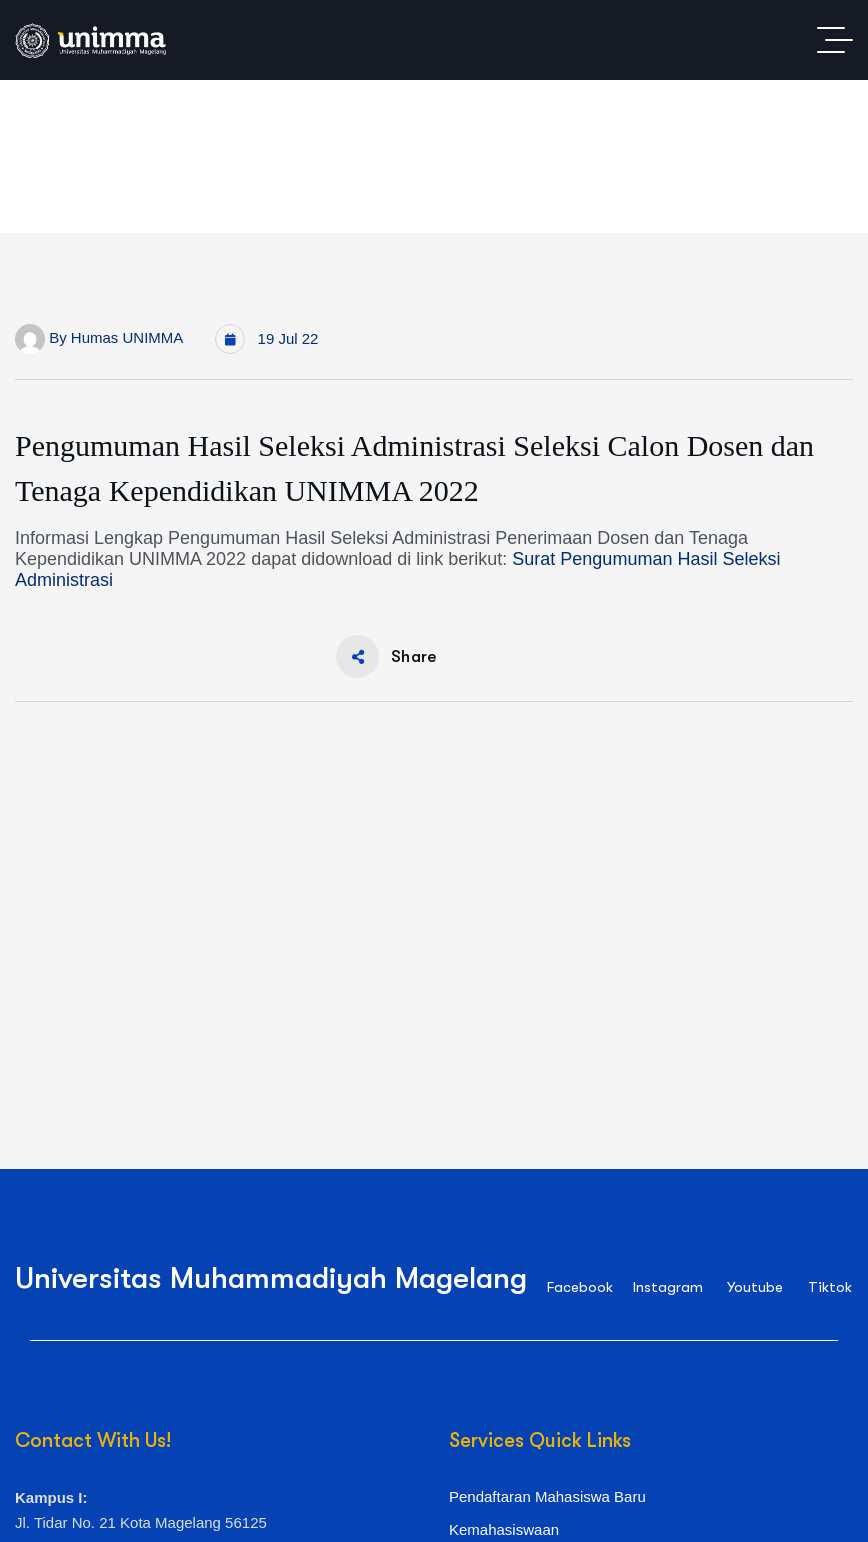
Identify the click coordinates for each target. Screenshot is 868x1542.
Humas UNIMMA (127, 337)
